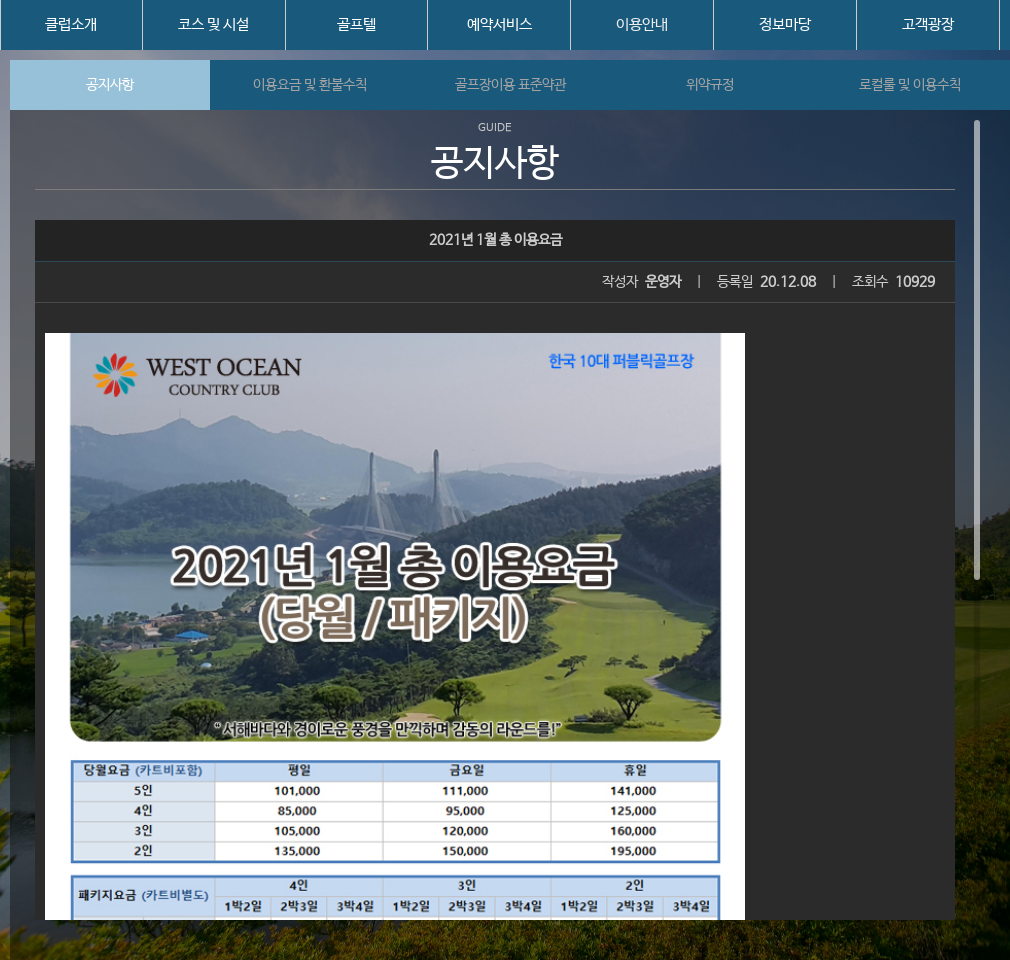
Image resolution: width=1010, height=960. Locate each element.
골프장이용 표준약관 (510, 85)
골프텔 (356, 24)
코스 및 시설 (213, 24)
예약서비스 (499, 24)
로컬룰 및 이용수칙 (910, 85)
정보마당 (785, 24)
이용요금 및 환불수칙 (310, 85)
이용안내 (642, 24)
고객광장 (928, 24)
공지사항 (110, 85)
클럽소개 (71, 24)
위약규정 (710, 85)
